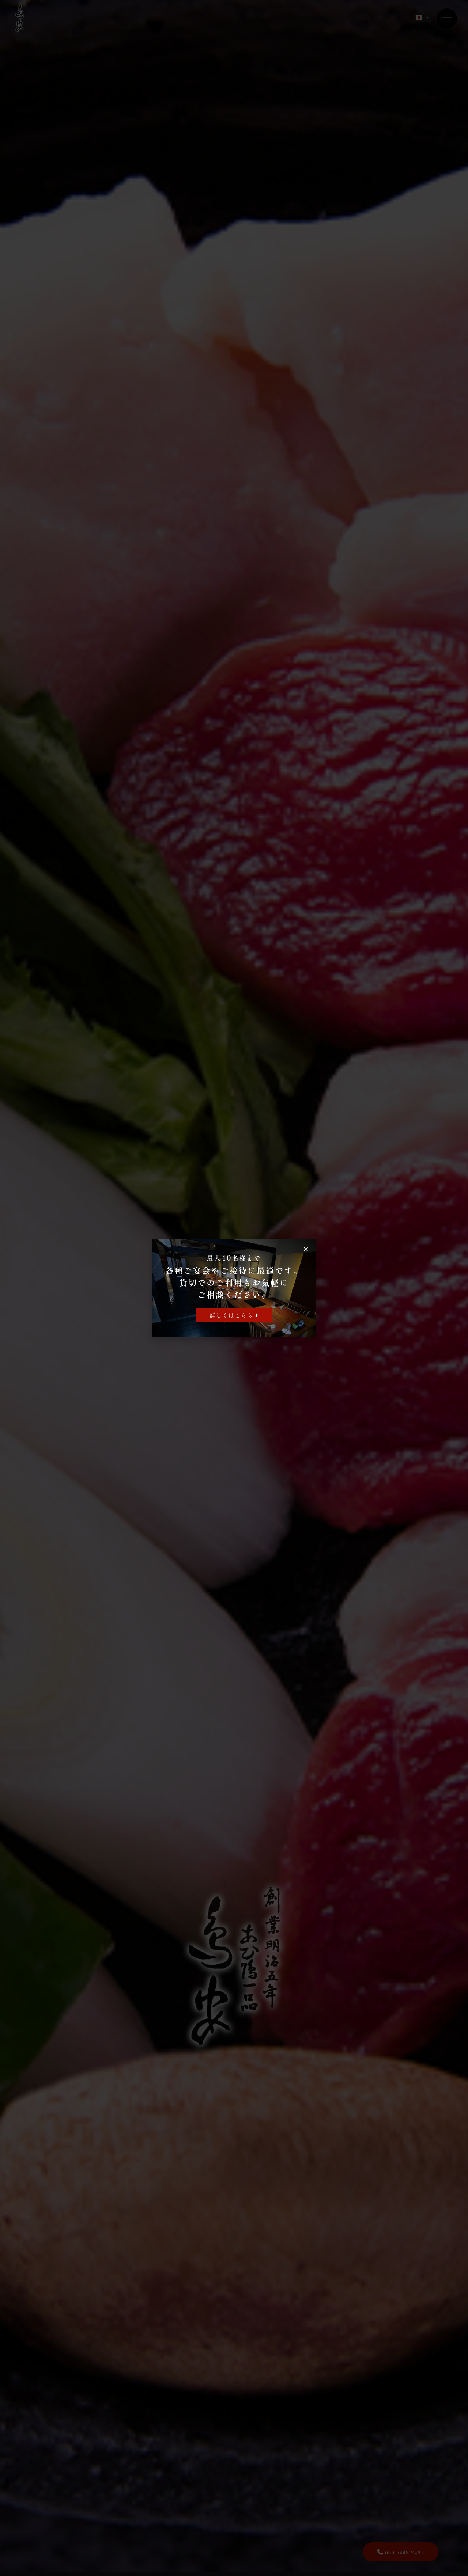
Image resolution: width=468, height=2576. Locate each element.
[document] (234, 1288)
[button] (306, 1249)
